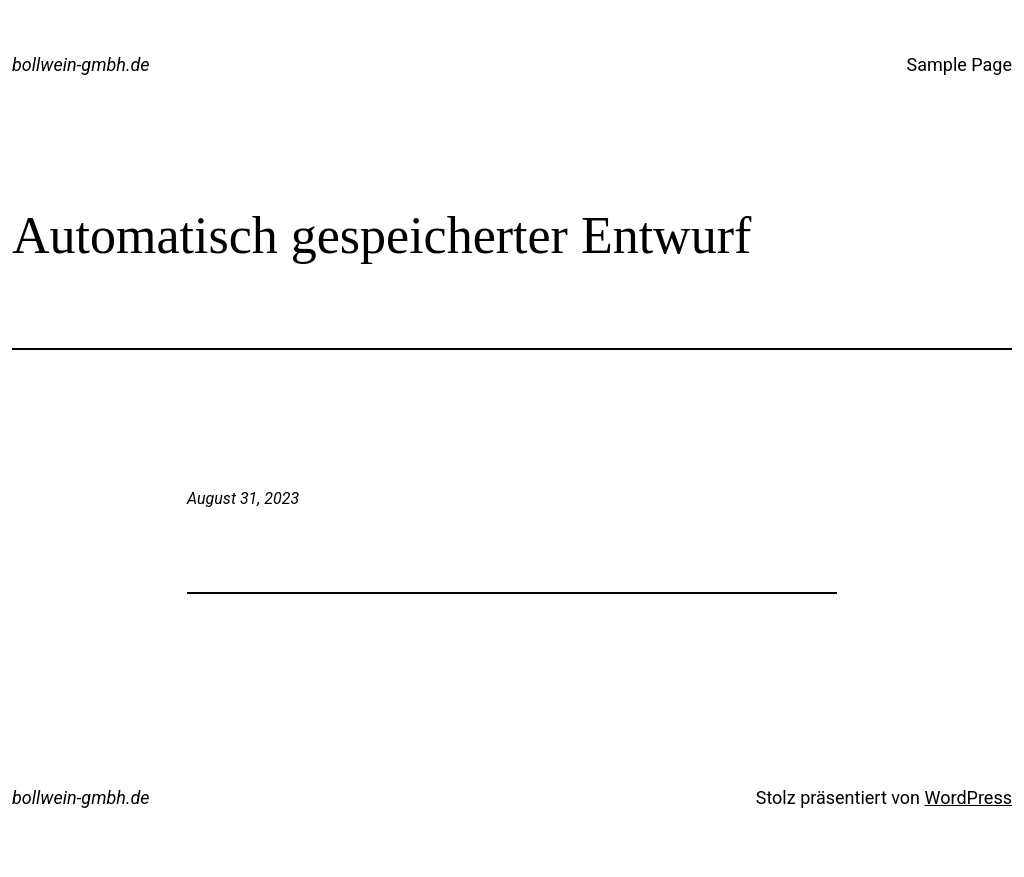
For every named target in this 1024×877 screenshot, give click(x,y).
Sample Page (959, 64)
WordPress (968, 797)
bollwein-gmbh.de (81, 64)
